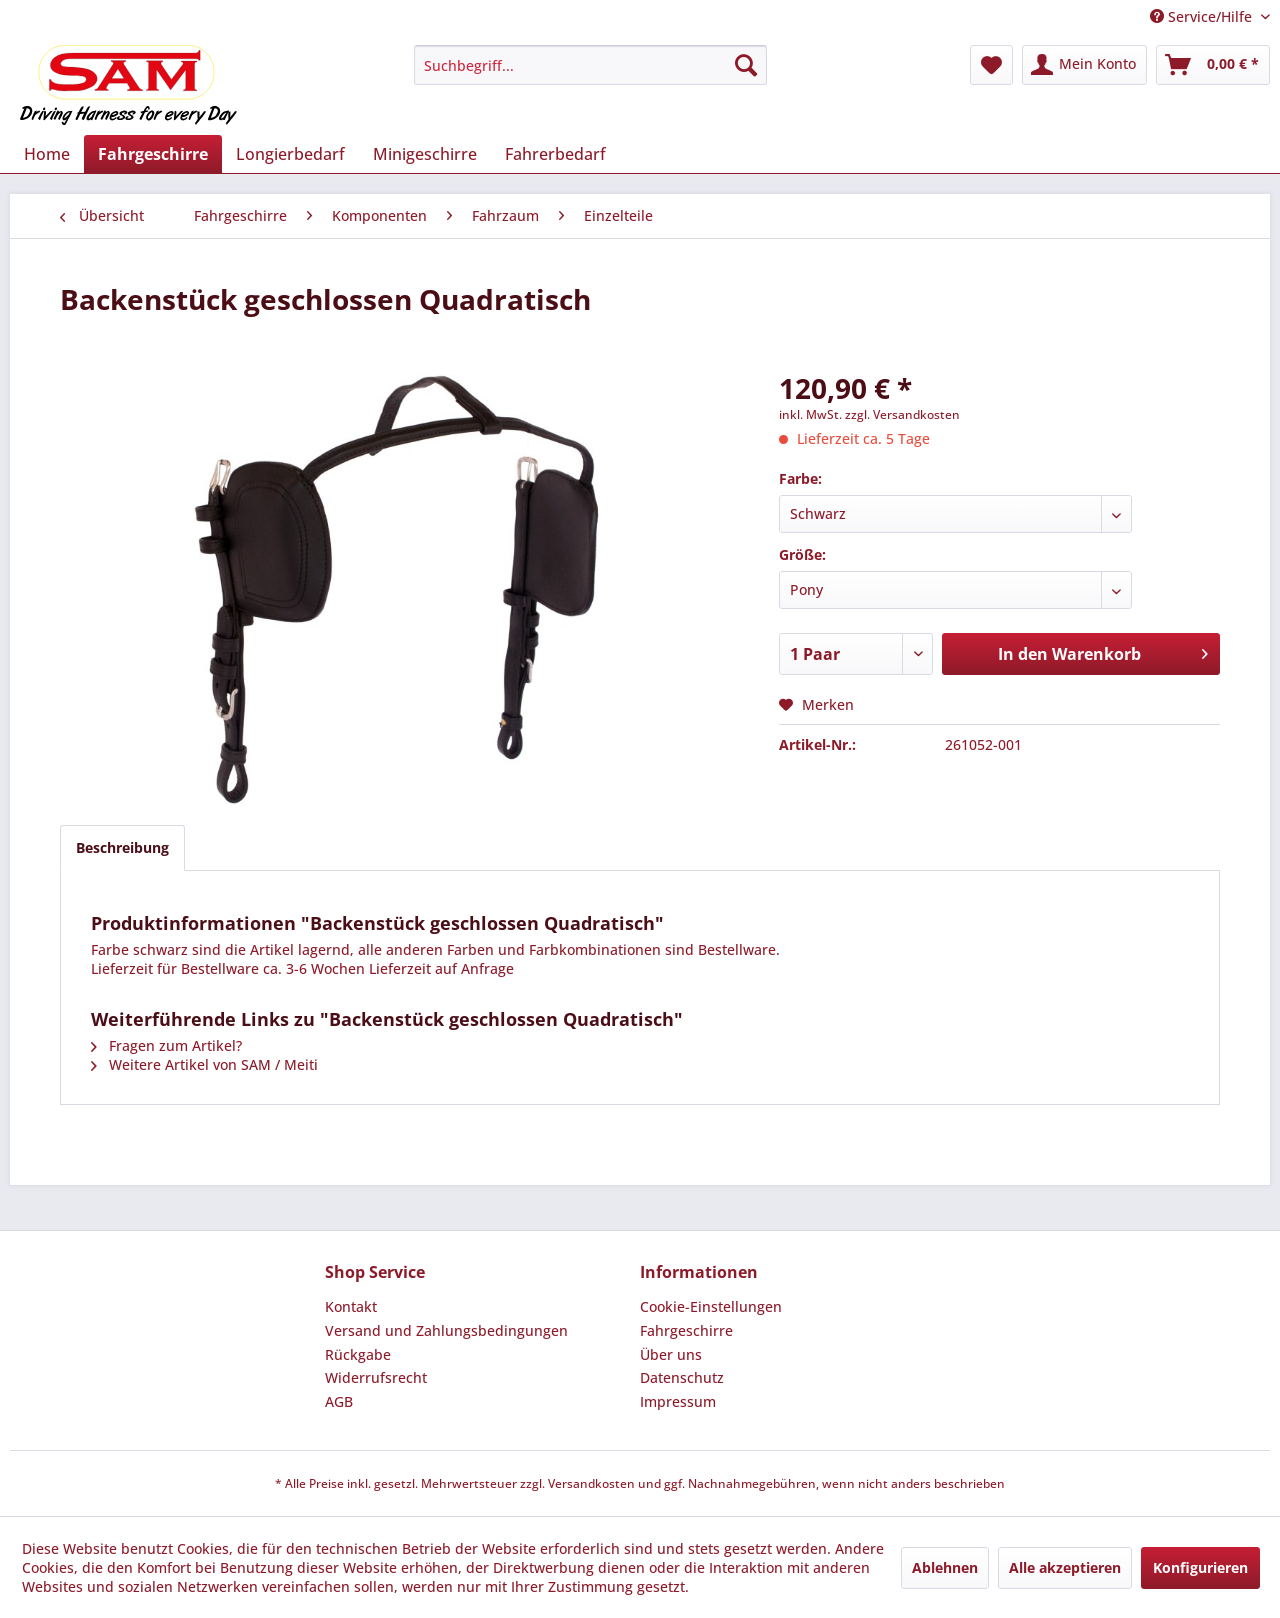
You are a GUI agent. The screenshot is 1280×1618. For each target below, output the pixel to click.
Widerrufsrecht (376, 1377)
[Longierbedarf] (290, 154)
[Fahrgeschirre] (153, 154)
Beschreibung (122, 847)
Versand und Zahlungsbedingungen (446, 1330)
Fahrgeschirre (686, 1330)
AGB (339, 1401)
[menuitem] (590, 65)
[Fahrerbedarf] (555, 154)
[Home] (47, 154)
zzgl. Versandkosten (902, 414)
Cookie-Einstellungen (711, 1306)
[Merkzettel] (991, 65)
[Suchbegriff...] (590, 65)
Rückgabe (358, 1354)
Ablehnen (945, 1567)
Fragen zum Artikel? (166, 1045)
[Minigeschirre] (425, 154)
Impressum (678, 1401)
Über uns (671, 1354)
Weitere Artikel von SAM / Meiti (204, 1064)
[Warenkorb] (1213, 65)
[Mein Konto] (1084, 65)
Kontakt (351, 1306)
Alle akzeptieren (1065, 1567)
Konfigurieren (1200, 1567)
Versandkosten (591, 1483)
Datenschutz (682, 1377)
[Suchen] (746, 65)
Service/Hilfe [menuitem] (1203, 16)
